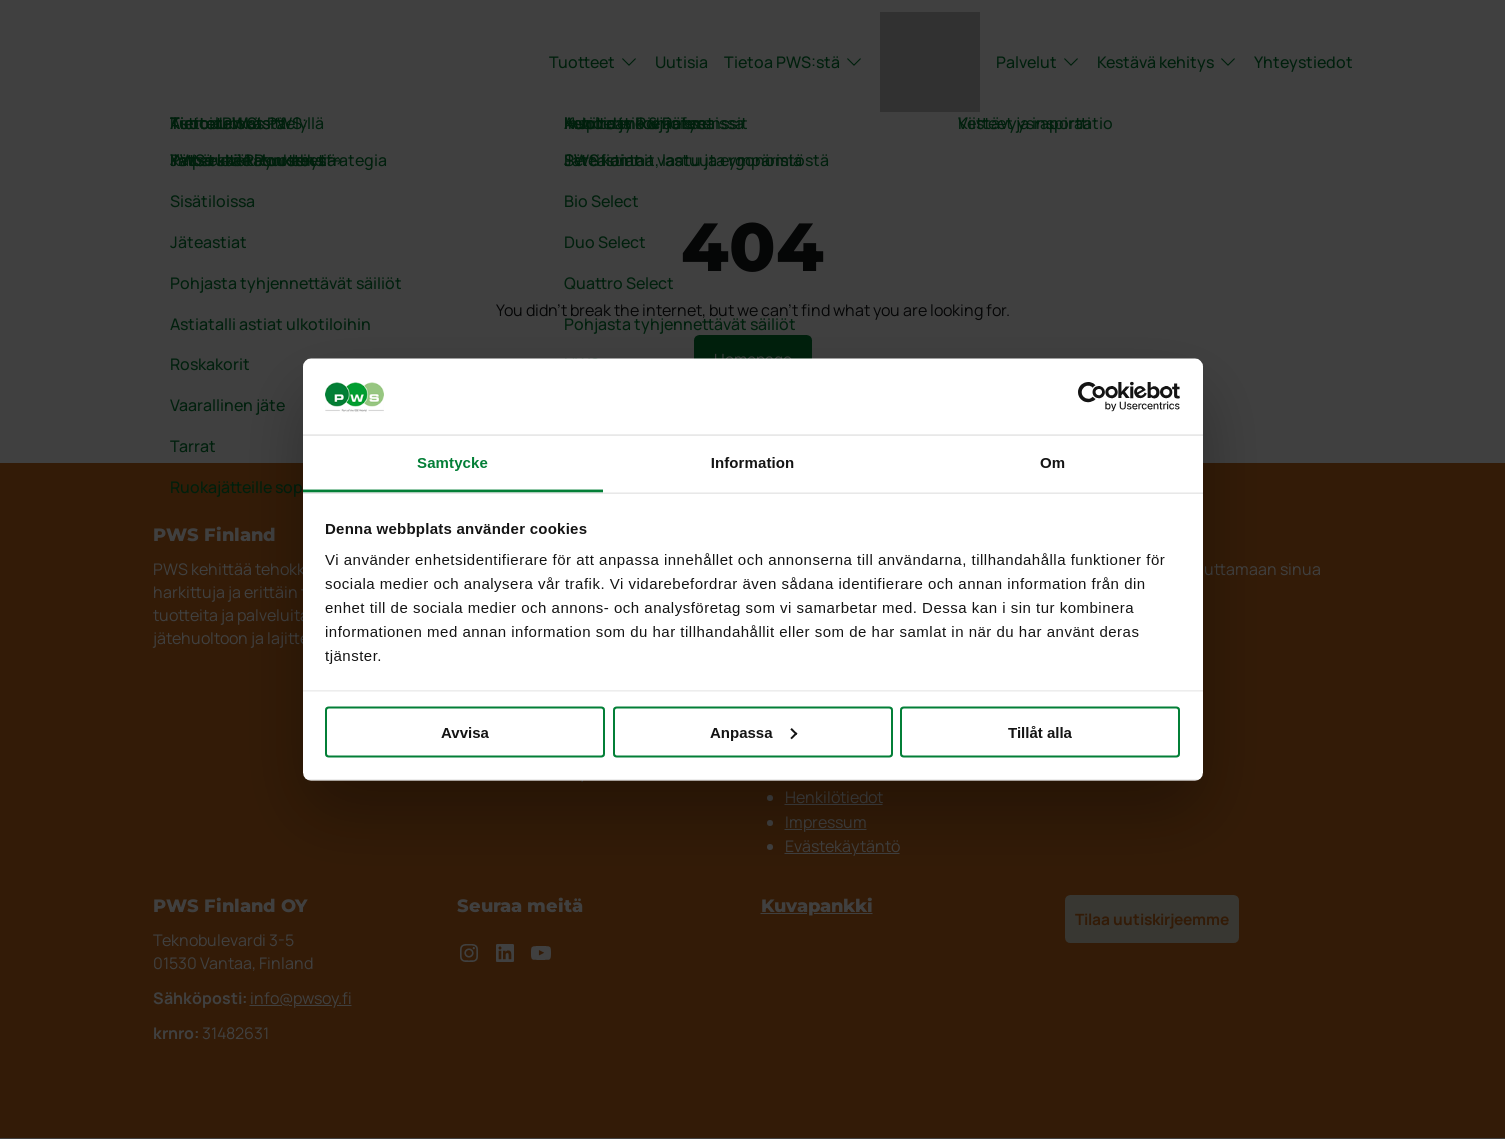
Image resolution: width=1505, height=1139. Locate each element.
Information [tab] (753, 462)
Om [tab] (1052, 462)
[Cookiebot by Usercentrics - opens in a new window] (1092, 397)
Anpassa (753, 731)
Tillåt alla (1040, 731)
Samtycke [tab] (452, 462)
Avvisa (465, 731)
